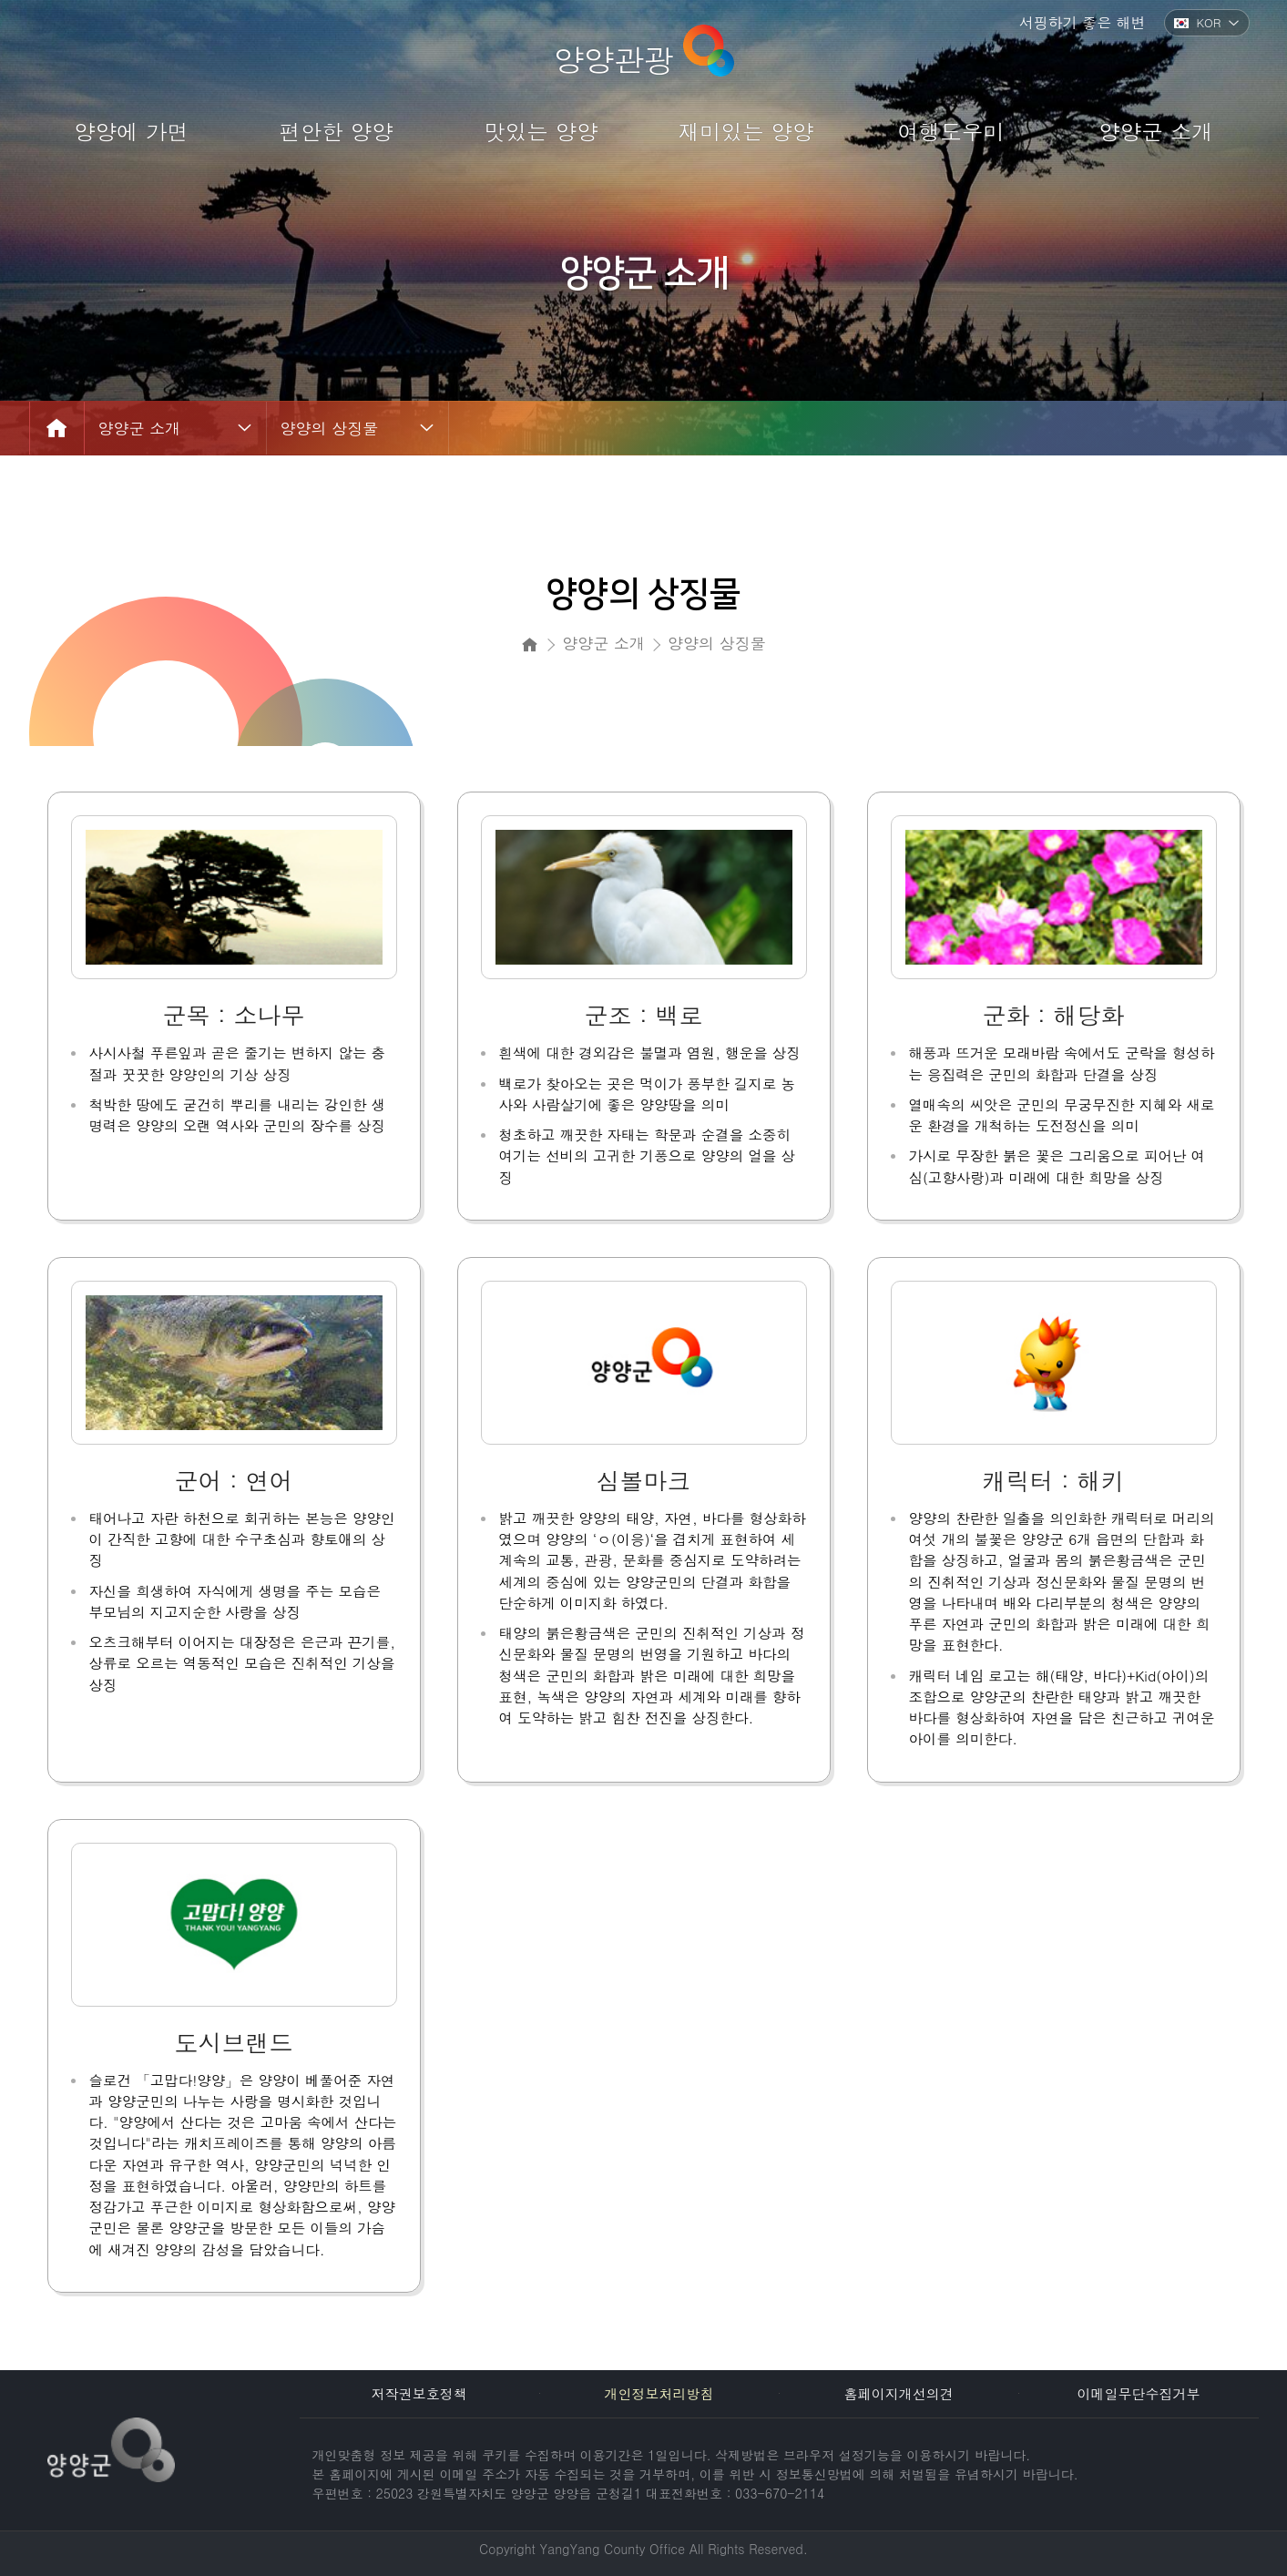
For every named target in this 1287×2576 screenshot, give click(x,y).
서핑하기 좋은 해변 (1082, 22)
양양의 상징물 (330, 428)
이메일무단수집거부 (1138, 2393)
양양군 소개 (139, 428)
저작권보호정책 (419, 2393)
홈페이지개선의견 (899, 2393)
